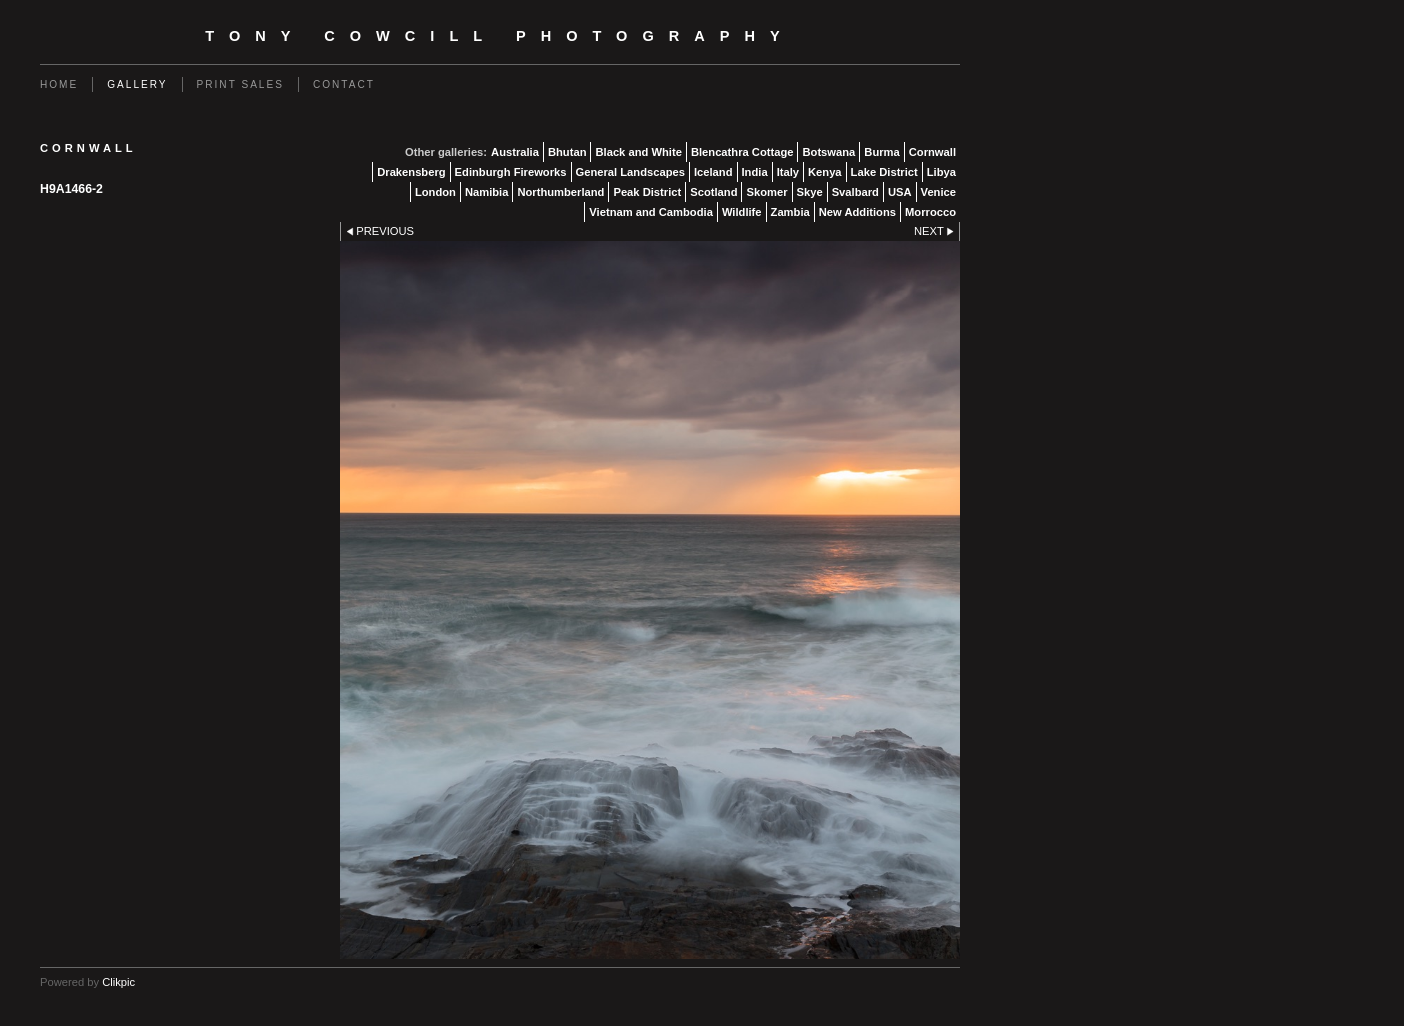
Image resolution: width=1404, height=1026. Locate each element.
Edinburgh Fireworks (511, 172)
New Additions (857, 212)
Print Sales (240, 84)
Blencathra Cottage (742, 152)
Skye (810, 192)
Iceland (713, 172)
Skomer (766, 192)
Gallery (137, 84)
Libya (941, 172)
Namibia (487, 192)
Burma (881, 152)
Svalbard (855, 192)
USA (900, 192)
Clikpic (118, 982)
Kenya (825, 172)
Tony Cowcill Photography (499, 36)
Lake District (884, 172)
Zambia (790, 212)
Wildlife (742, 212)
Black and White (638, 152)
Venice (938, 192)
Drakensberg (411, 172)
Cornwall (932, 152)
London (435, 192)
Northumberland (560, 192)
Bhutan (567, 152)
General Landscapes (630, 172)
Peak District (647, 192)
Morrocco (930, 212)
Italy (788, 172)
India (755, 172)
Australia (515, 152)
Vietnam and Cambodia (651, 212)
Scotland (713, 192)
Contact (344, 84)
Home (59, 84)
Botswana (828, 152)
